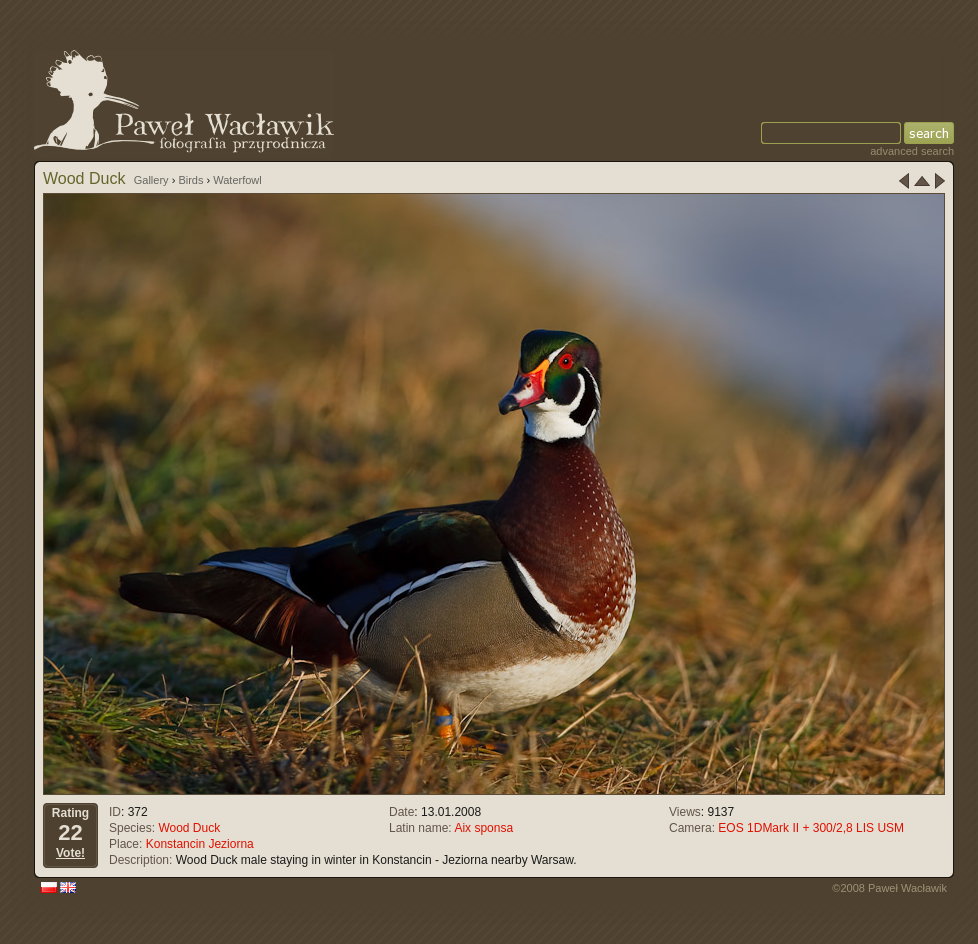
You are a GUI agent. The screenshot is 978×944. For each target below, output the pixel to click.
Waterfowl (237, 180)
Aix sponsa (483, 828)
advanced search (912, 151)
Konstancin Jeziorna (200, 844)
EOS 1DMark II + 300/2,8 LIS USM (811, 828)
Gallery (151, 180)
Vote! (70, 853)
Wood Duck (189, 828)
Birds (190, 180)
